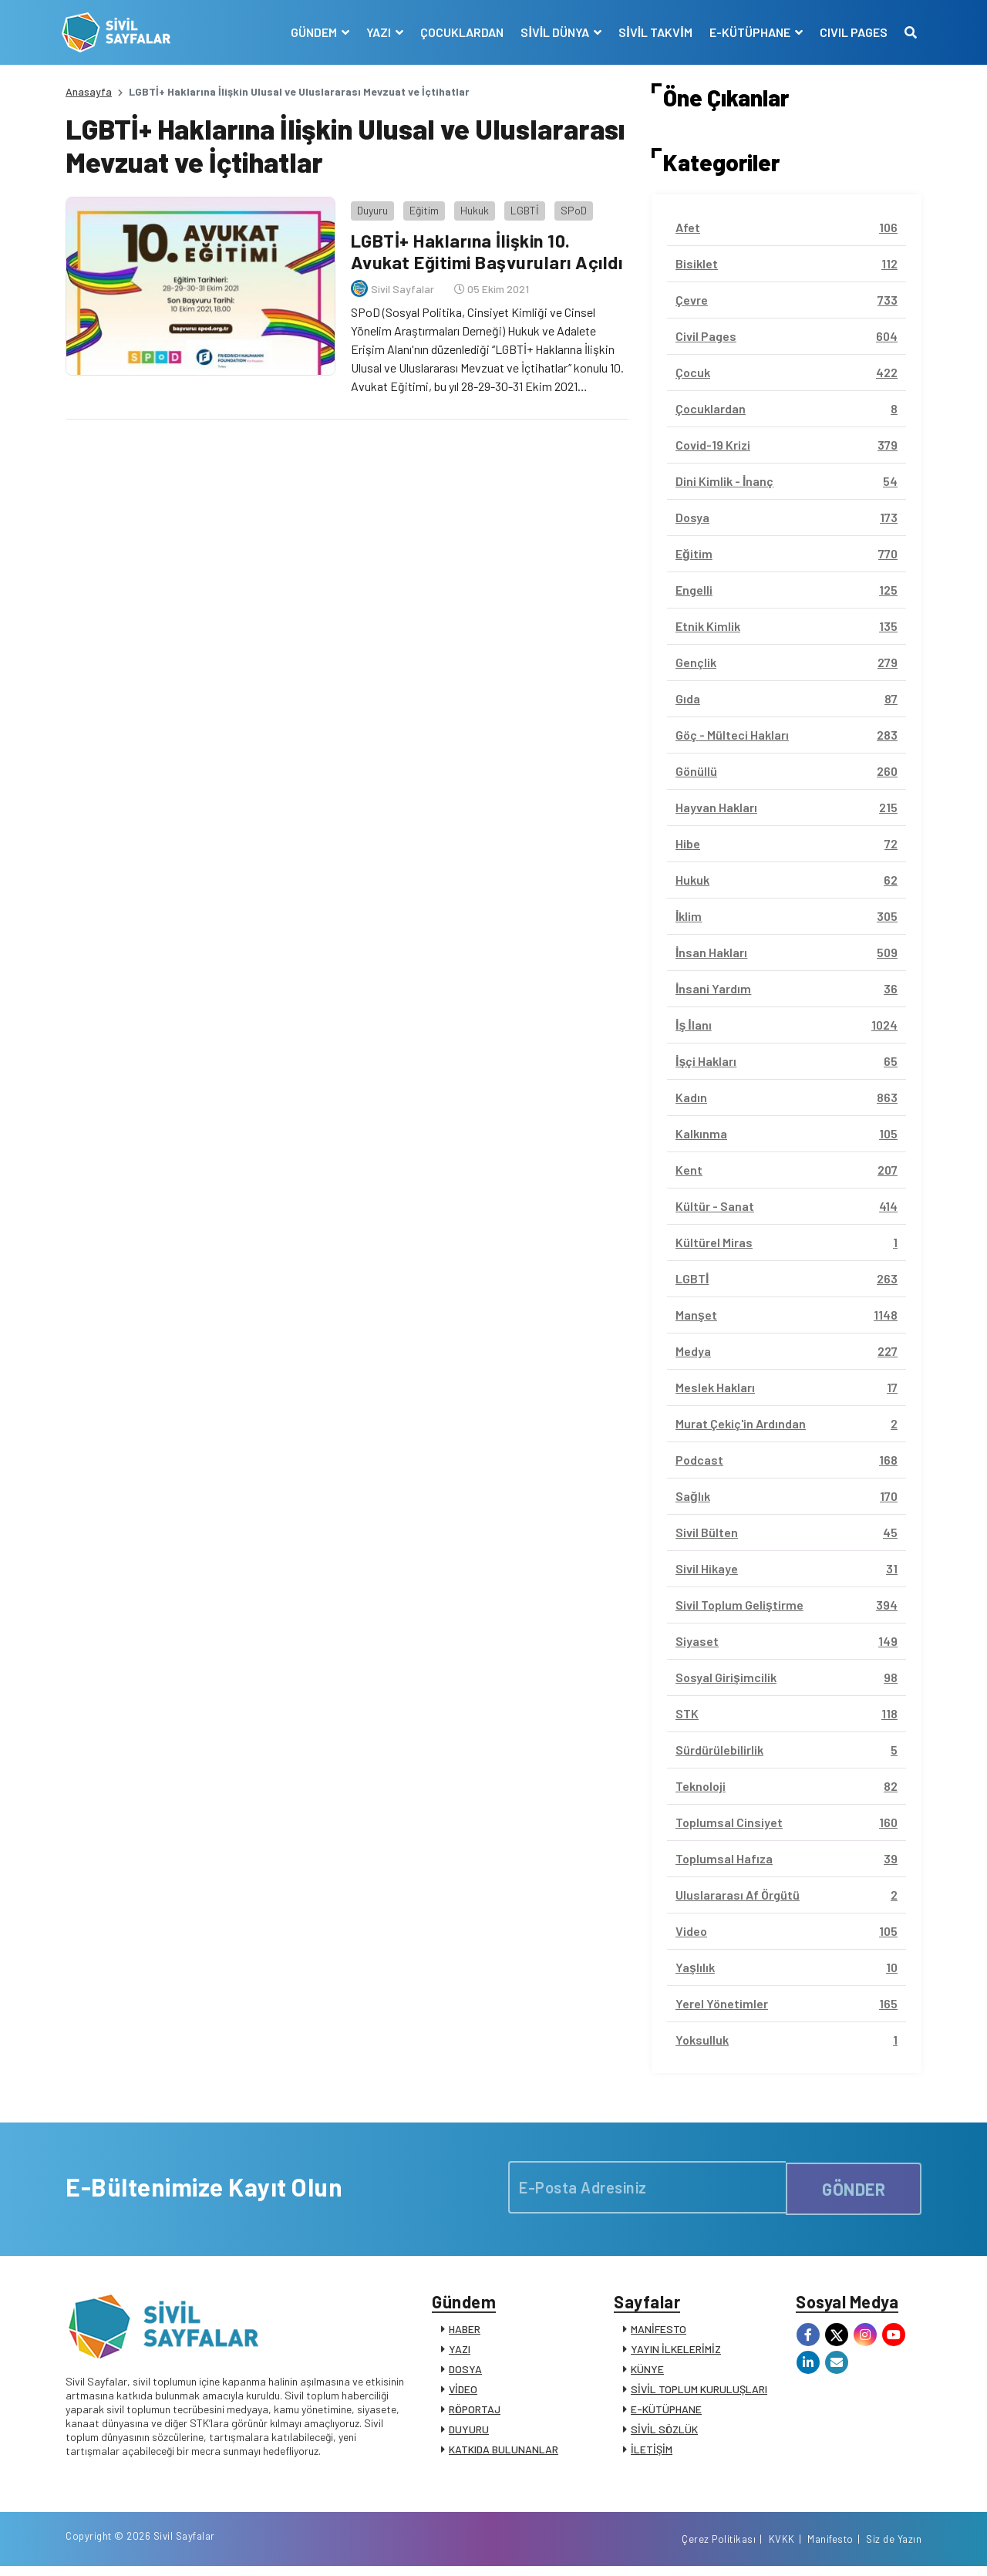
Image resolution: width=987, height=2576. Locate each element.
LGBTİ (521, 206)
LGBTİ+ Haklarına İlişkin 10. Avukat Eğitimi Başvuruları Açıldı (486, 247)
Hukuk (470, 206)
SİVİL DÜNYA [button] (552, 32)
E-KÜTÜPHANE (666, 2412)
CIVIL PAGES (850, 32)
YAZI (459, 2352)
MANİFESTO (658, 2332)
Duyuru (368, 206)
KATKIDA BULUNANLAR (503, 2453)
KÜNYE (647, 2372)
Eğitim (420, 206)
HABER (464, 2332)
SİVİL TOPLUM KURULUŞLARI (699, 2392)
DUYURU (469, 2432)
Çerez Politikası (719, 2547)
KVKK (782, 2547)
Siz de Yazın (893, 2547)
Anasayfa (89, 91)
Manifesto (830, 2547)
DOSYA (465, 2372)
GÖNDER (853, 2187)
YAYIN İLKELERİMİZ (676, 2352)
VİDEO (463, 2392)
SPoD (570, 206)
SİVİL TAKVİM (652, 32)
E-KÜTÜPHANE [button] (747, 32)
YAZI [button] (376, 32)
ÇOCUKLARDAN (458, 32)
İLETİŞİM (651, 2453)
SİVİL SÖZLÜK (664, 2432)
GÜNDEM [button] (312, 32)
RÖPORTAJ (474, 2412)
